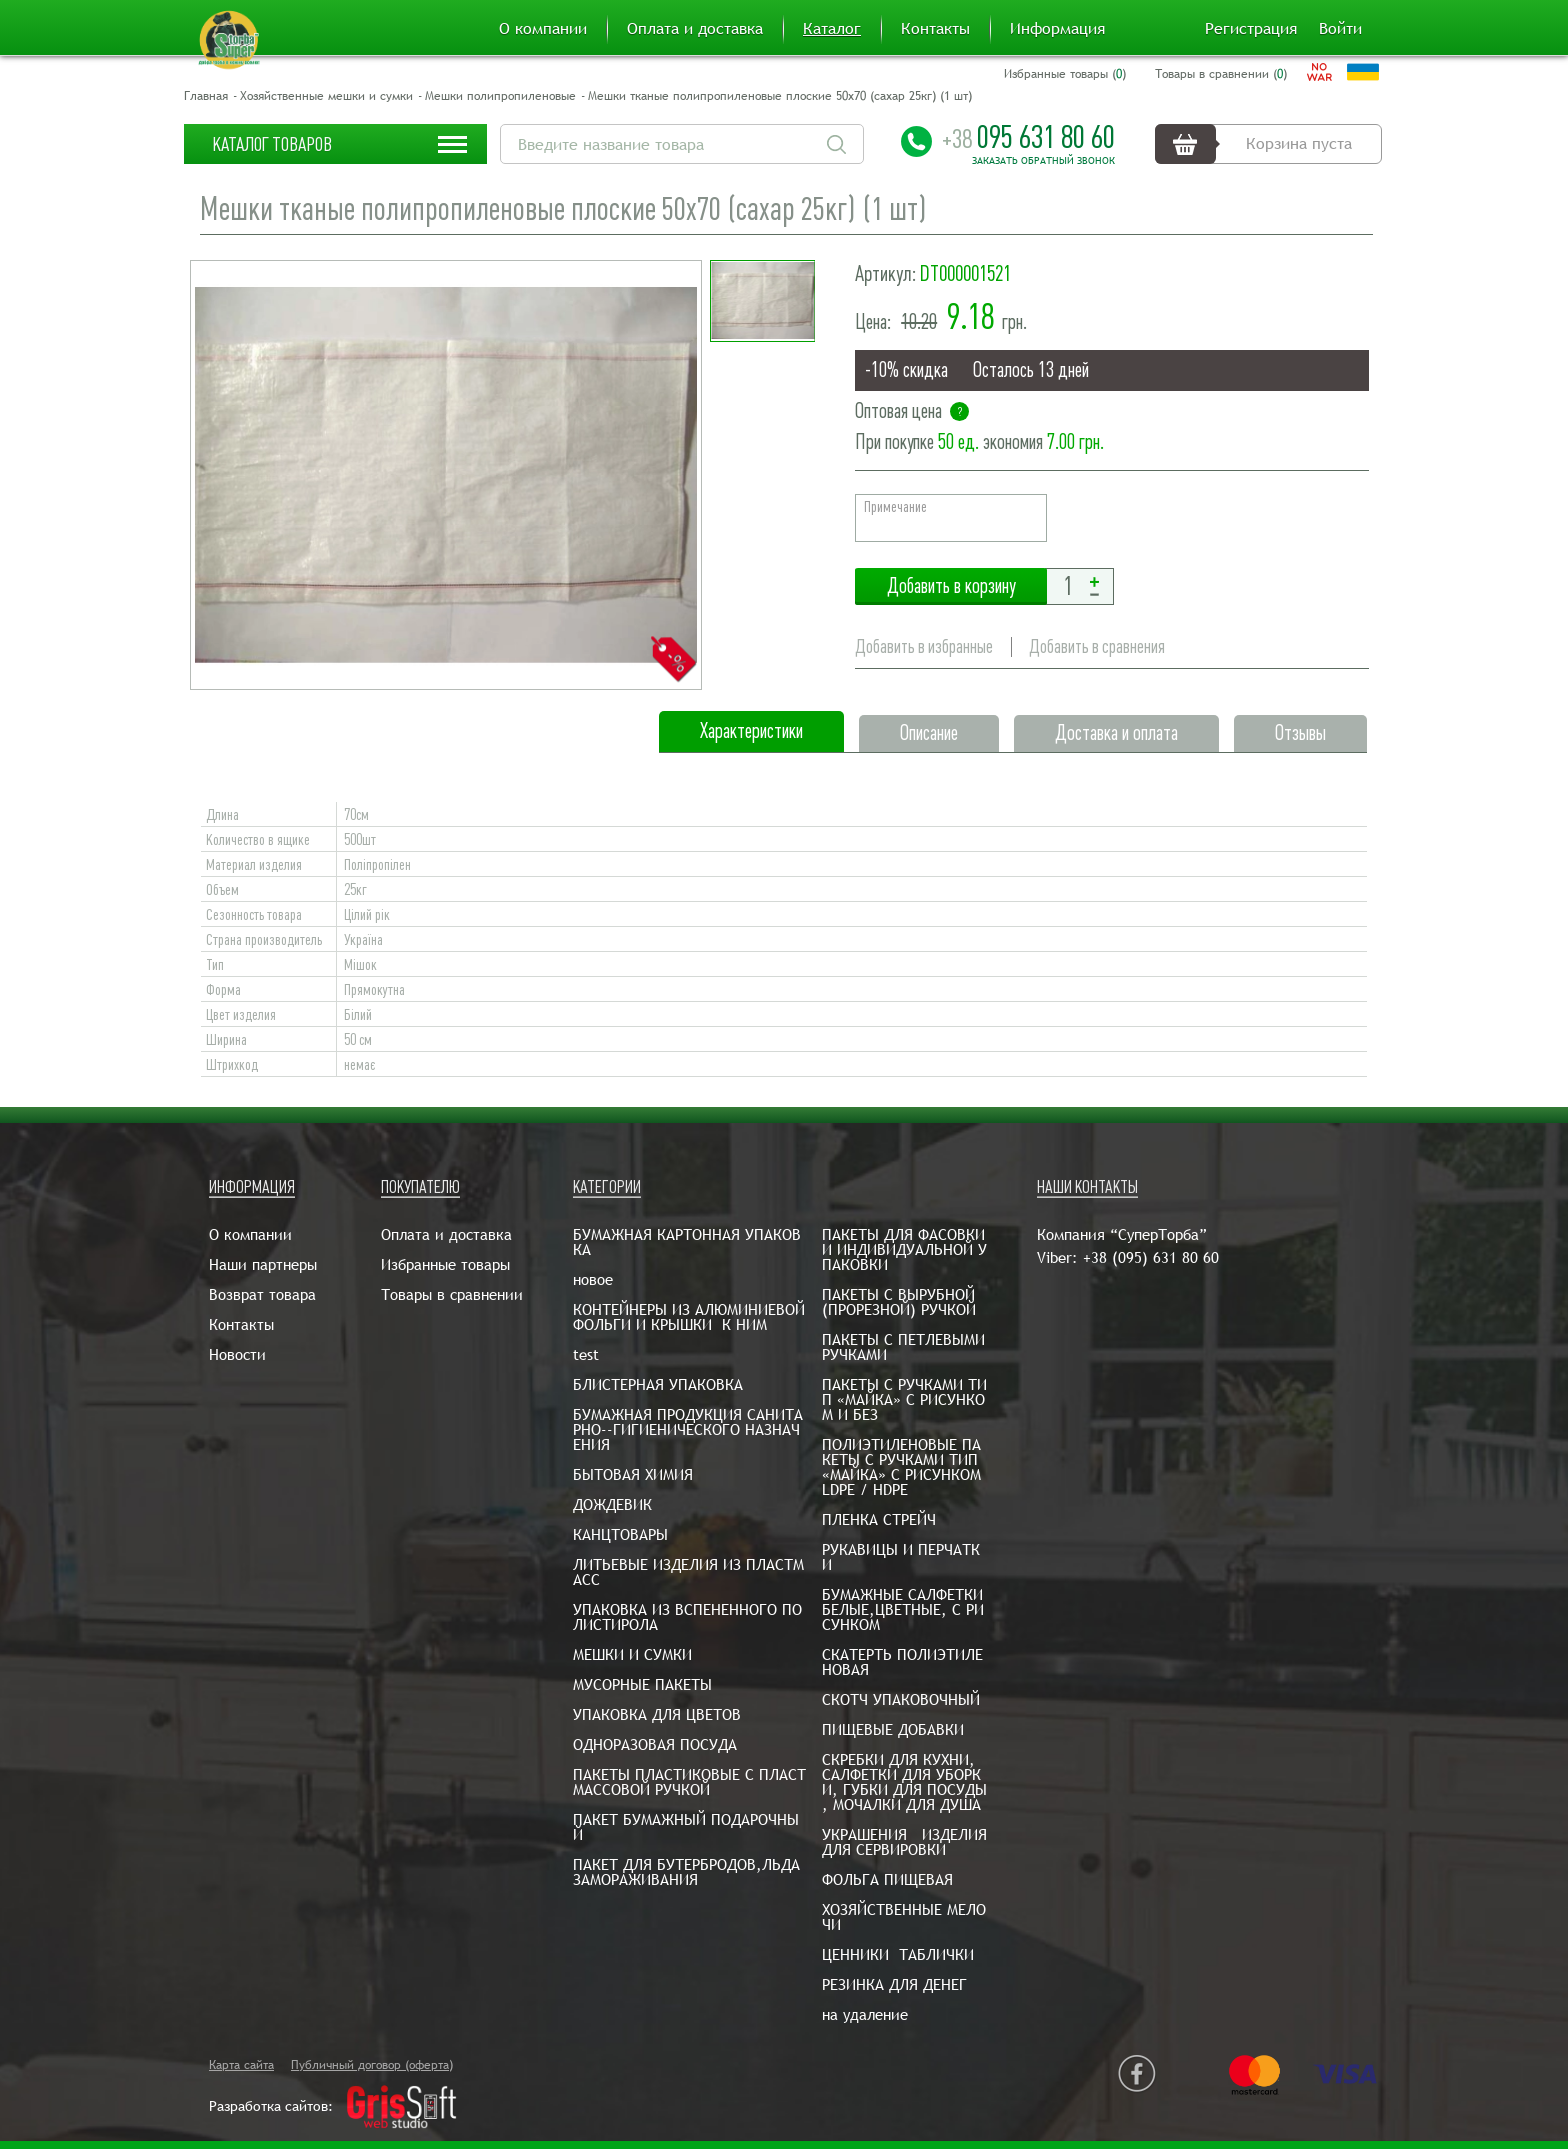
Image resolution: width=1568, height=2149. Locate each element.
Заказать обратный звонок (1043, 161)
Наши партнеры (263, 1264)
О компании (543, 29)
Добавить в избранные (924, 646)
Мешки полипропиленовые (500, 96)
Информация (1057, 29)
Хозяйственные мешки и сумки (326, 96)
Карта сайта (241, 2065)
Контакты (935, 29)
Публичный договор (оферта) (372, 2065)
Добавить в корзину (951, 586)
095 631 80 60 (1028, 137)
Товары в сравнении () (1221, 74)
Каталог (832, 29)
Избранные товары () (1065, 74)
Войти (1340, 29)
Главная (206, 96)
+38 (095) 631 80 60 (1151, 1257)
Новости (237, 1354)
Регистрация (1251, 29)
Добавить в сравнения (1097, 646)
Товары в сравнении (452, 1294)
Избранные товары (445, 1264)
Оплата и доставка (695, 29)
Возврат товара (262, 1294)
